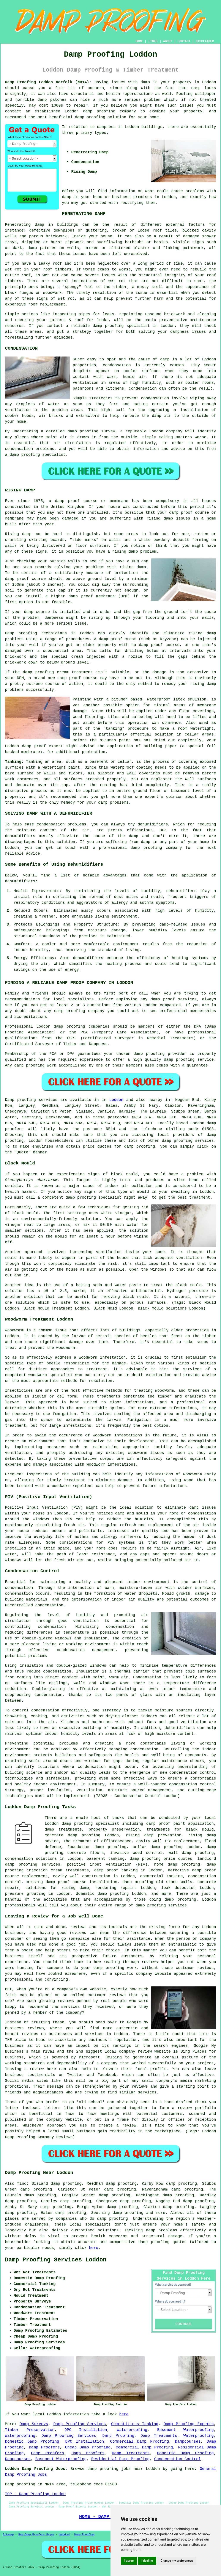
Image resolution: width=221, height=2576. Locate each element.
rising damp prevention (153, 1835)
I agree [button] (129, 2560)
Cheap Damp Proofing (87, 2447)
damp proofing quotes (162, 2242)
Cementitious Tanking (134, 2424)
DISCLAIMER (205, 41)
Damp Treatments (158, 2436)
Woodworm (14, 1330)
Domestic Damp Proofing (32, 2441)
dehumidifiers (88, 958)
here (93, 2248)
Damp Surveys (34, 2424)
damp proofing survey (91, 431)
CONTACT (184, 41)
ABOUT (167, 41)
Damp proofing (20, 1100)
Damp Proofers (44, 2447)
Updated (64, 2534)
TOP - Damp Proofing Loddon (35, 2494)
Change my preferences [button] (177, 2560)
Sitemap (8, 2534)
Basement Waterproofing (185, 2430)
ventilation (193, 1722)
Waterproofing (132, 2430)
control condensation (35, 1710)
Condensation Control (177, 2459)
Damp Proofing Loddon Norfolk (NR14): (48, 82)
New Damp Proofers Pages (36, 2534)
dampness (106, 127)
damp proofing (99, 111)
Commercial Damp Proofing (139, 2441)
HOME (139, 41)
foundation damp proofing (96, 1847)
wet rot (51, 275)
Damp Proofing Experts (189, 2424)
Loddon (116, 1100)
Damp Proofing (118, 2436)
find (21, 2183)
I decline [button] (147, 2560)
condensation (117, 365)
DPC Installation (86, 2430)
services (204, 1140)
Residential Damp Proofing (120, 2459)
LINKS (152, 41)
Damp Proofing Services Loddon (55, 2260)
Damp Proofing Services (79, 2424)
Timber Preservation (30, 2430)
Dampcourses (188, 2441)
